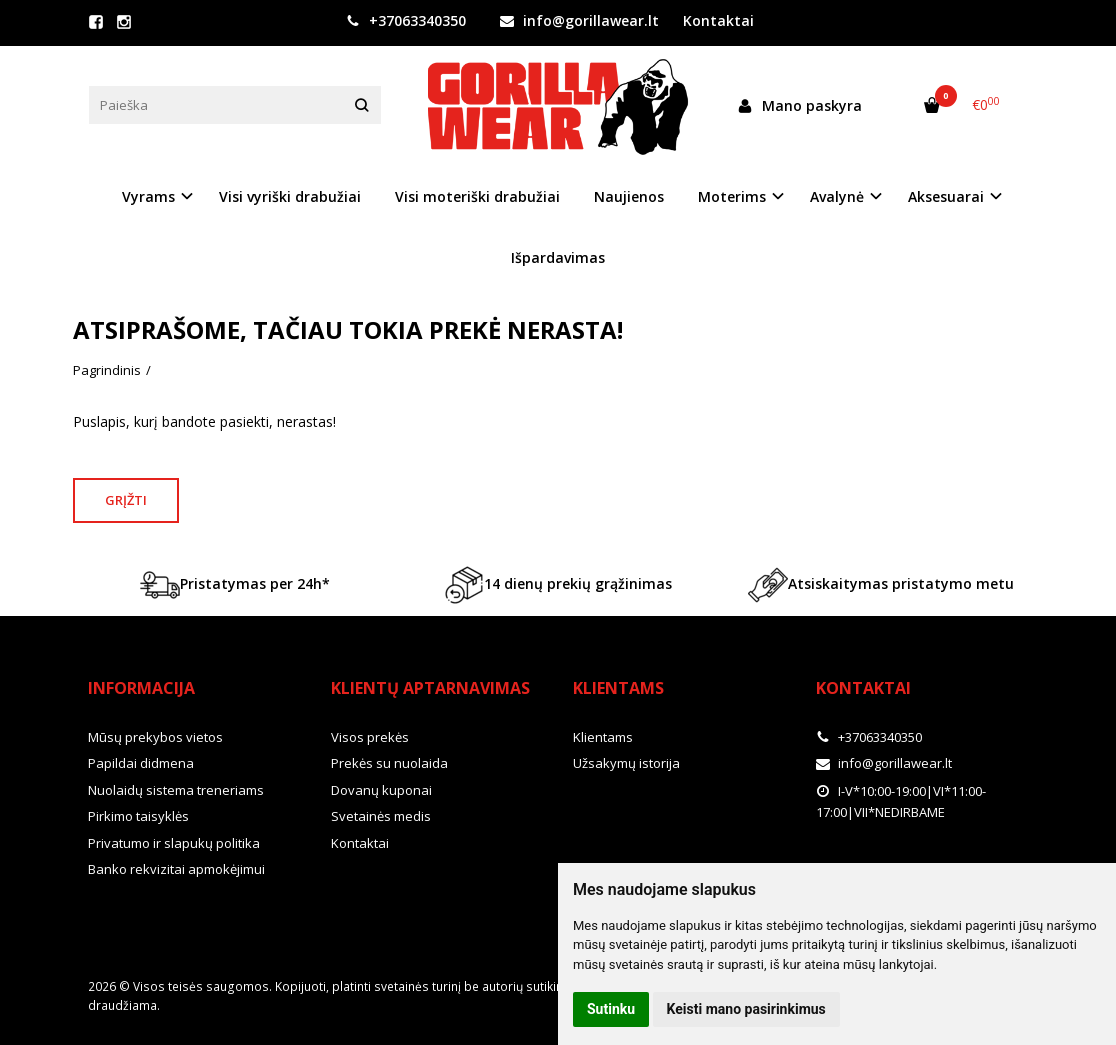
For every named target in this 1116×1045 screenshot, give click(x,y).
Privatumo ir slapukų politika (174, 843)
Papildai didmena (141, 763)
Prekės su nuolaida (389, 763)
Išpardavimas (558, 257)
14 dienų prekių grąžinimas (558, 585)
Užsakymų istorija (626, 763)
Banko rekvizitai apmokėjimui (176, 869)
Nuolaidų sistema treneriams (176, 790)
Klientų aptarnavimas (430, 688)
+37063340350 (406, 20)
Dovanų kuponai (381, 790)
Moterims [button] (732, 196)
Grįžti (126, 500)
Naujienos (629, 196)
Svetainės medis (381, 816)
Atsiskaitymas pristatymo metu (881, 585)
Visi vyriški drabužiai (290, 196)
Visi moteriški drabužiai (477, 196)
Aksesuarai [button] (946, 196)
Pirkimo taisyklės (138, 816)
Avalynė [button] (837, 196)
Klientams (618, 688)
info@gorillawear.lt (579, 20)
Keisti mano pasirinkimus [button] (746, 1009)
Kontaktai (718, 20)
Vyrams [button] (148, 196)
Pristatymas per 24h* (235, 585)
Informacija (141, 688)
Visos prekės (370, 737)
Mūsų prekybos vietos (155, 737)
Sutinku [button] (611, 1009)
